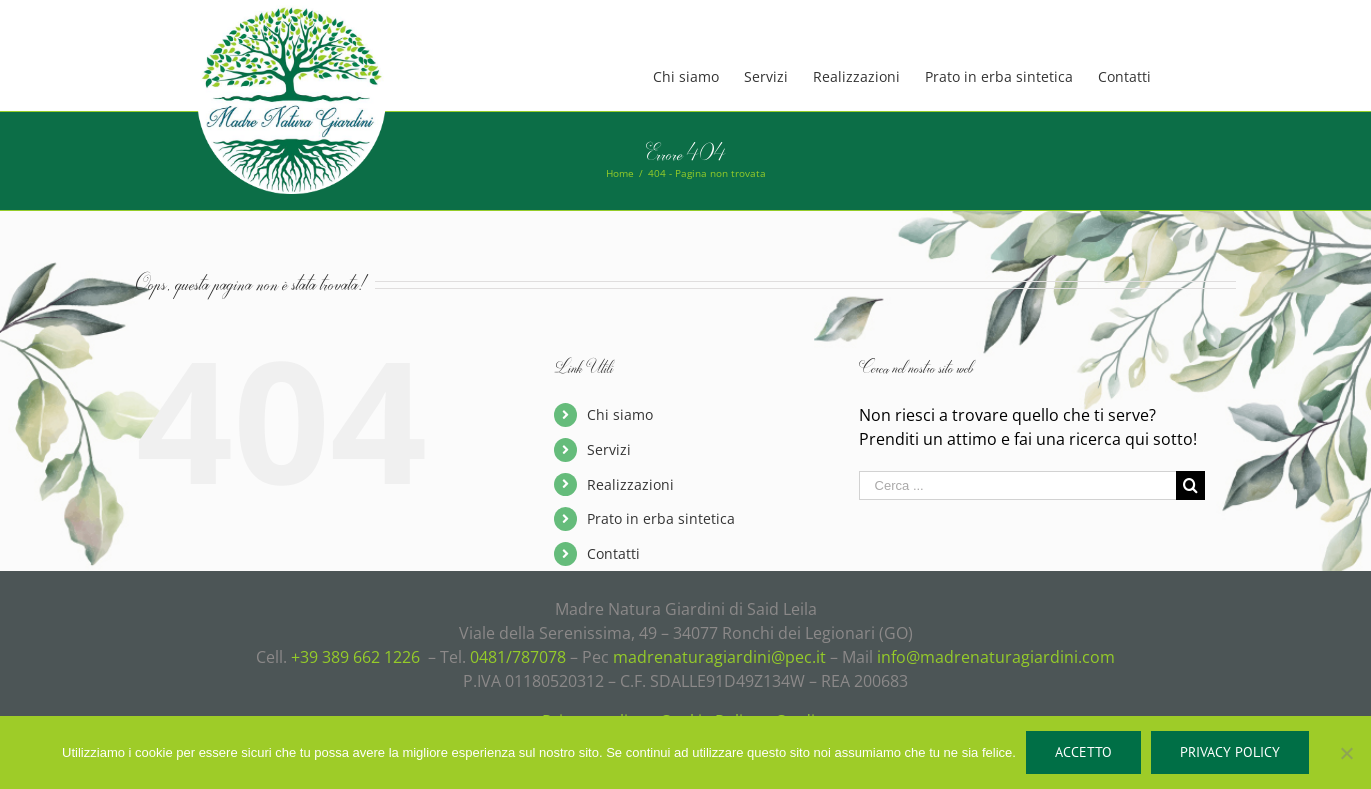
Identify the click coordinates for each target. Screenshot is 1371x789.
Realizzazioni (630, 484)
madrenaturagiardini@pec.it (719, 657)
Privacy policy (1230, 752)
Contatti (613, 553)
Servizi (609, 449)
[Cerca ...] (1018, 485)
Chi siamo (620, 414)
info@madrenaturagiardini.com (996, 657)
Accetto (1083, 752)
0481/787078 (518, 657)
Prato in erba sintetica (661, 518)
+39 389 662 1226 (355, 657)
